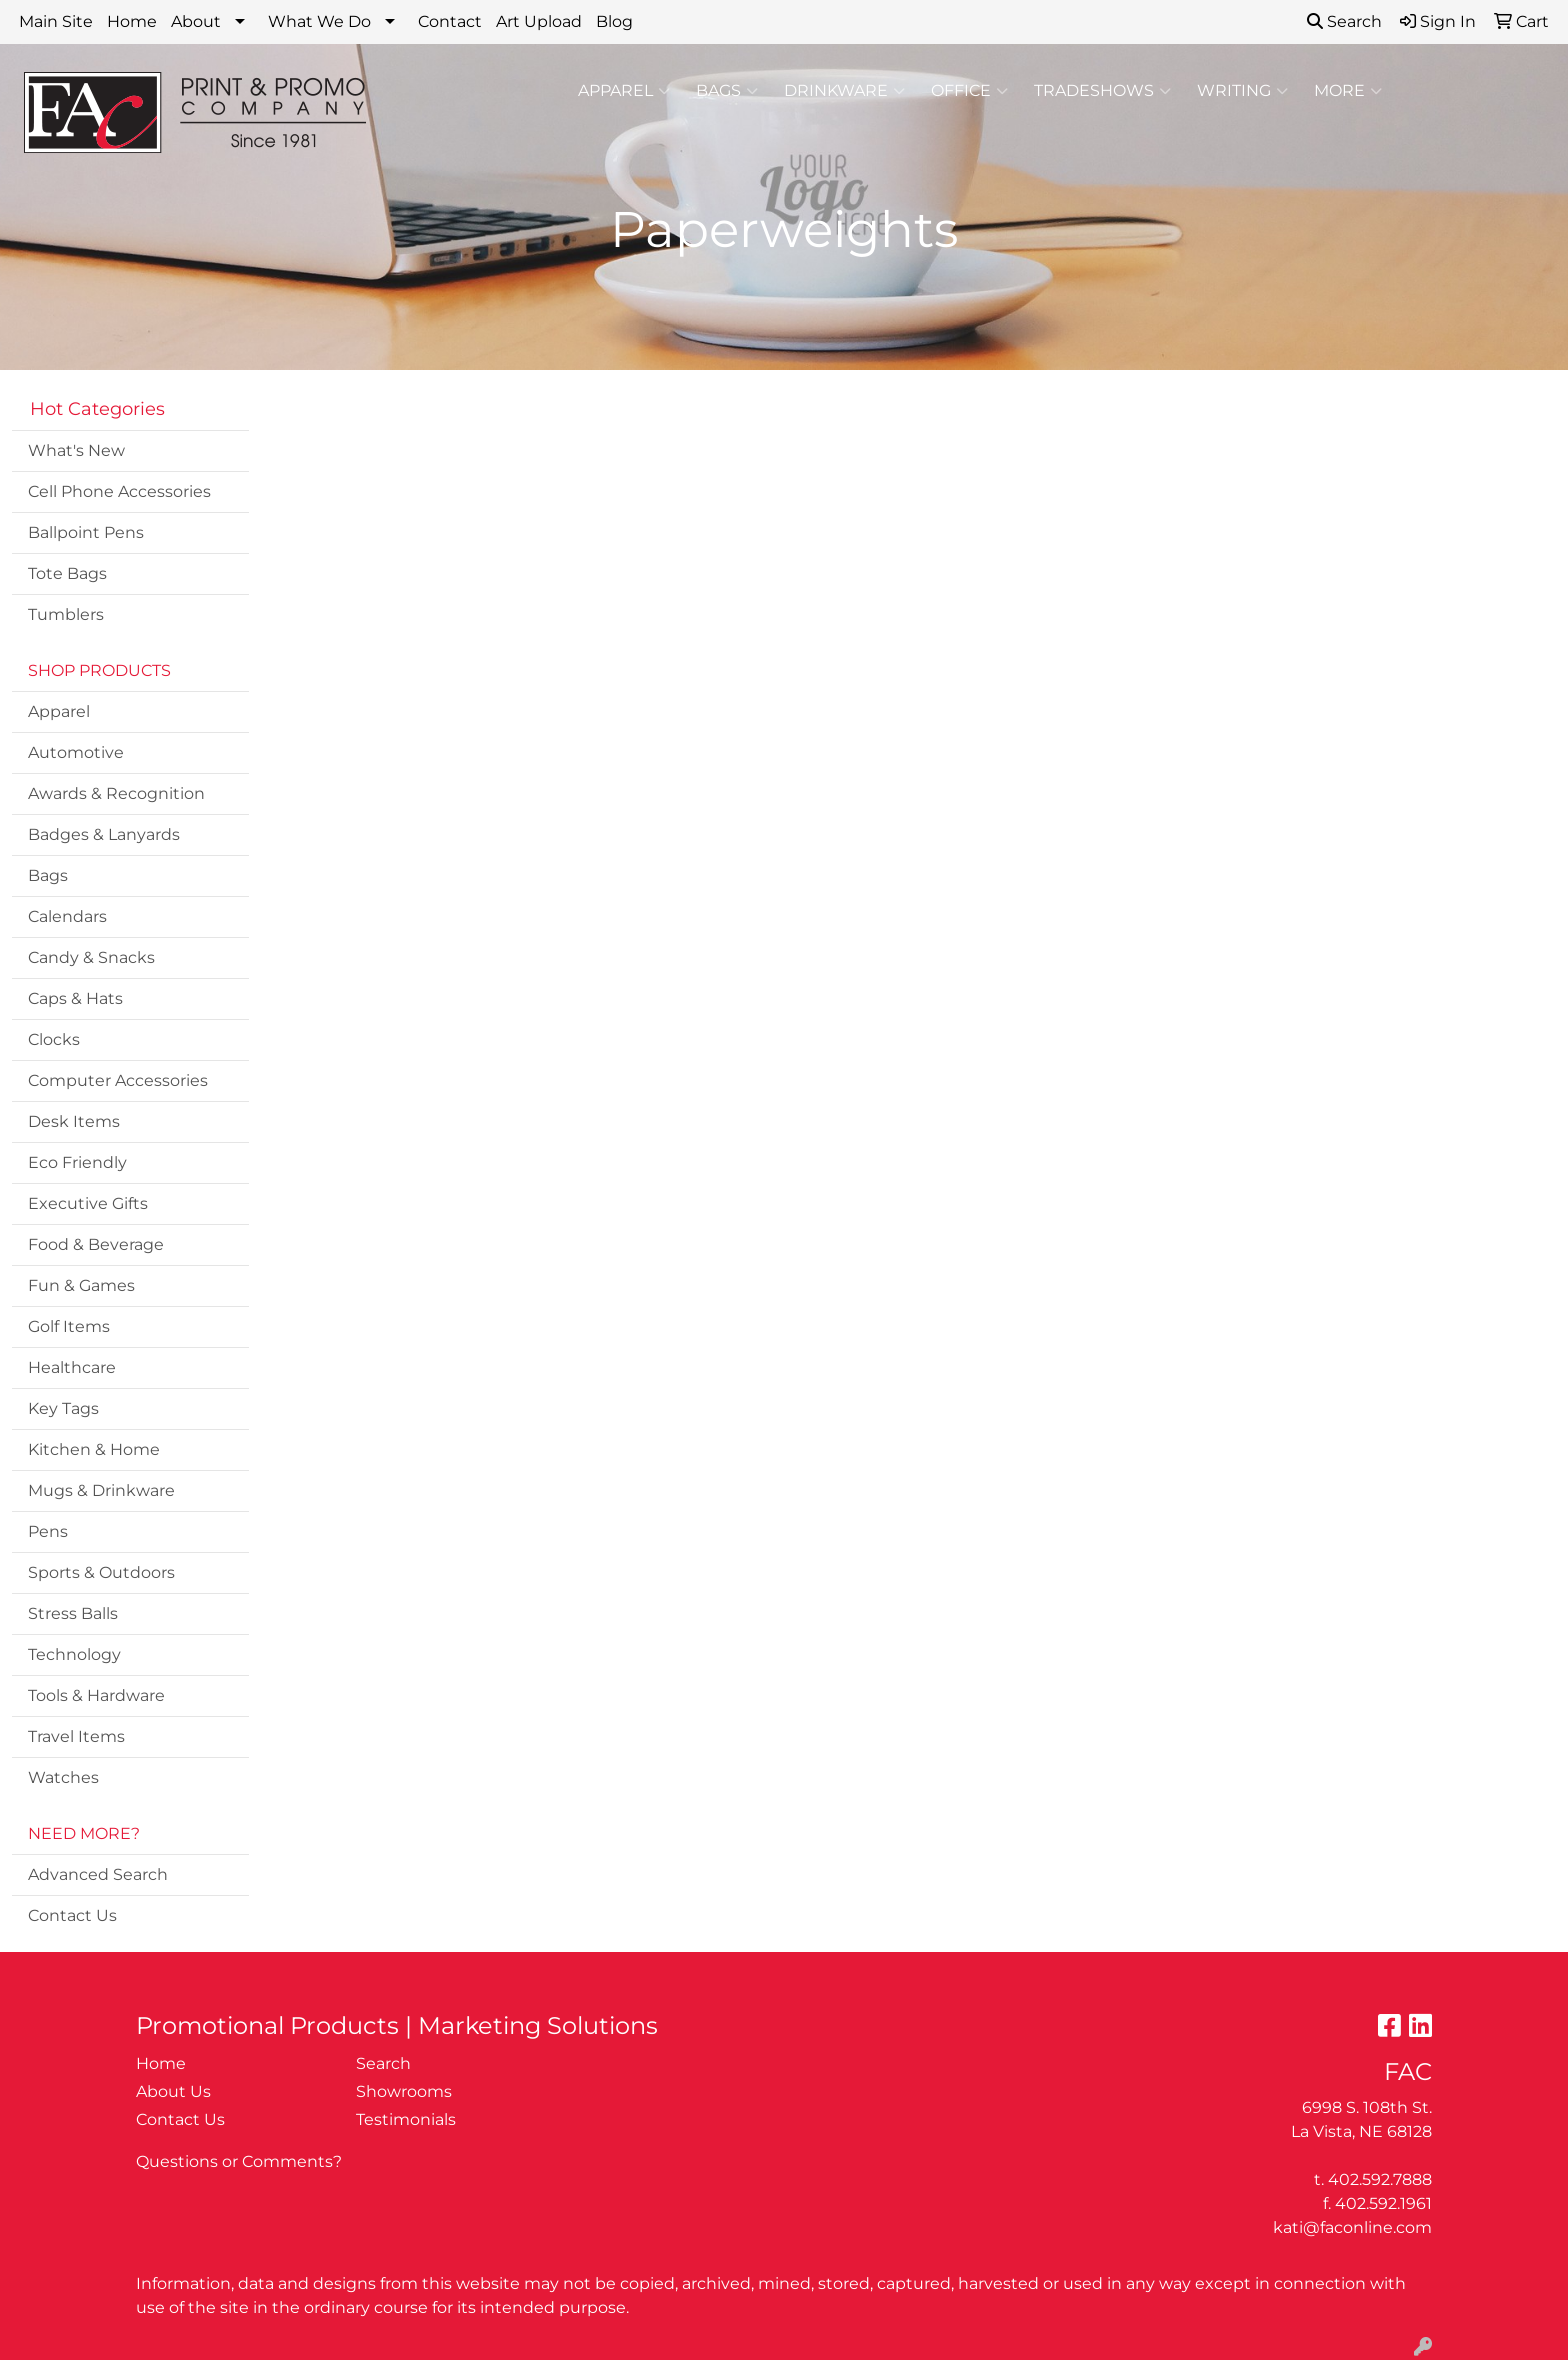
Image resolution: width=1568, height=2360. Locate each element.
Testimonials (406, 2119)
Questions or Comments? (239, 2161)
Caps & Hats (75, 998)
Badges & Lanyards (104, 834)
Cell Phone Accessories (119, 491)
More (1348, 91)
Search (1344, 21)
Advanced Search (98, 1874)
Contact (450, 21)
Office (969, 91)
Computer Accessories (118, 1080)
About (196, 21)
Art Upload (539, 21)
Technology (74, 1654)
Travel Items (76, 1736)
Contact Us (72, 1915)
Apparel (624, 91)
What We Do (319, 21)
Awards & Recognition (116, 793)
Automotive (76, 752)
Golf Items (69, 1326)
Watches (63, 1777)
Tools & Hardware (96, 1695)
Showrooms (404, 2091)
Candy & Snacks (91, 957)
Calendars (67, 916)
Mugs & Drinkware (101, 1490)
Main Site (56, 21)
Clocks (54, 1039)
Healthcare (72, 1367)
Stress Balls (73, 1613)
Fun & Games (81, 1285)
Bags (727, 91)
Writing (1242, 91)
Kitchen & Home (94, 1449)
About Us (173, 2091)
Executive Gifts (88, 1203)
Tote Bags (67, 573)
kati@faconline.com (1352, 2227)
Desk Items (74, 1121)
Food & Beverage (96, 1244)
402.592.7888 (1380, 2179)
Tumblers (66, 614)
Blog (614, 21)
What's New (76, 450)
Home (132, 21)
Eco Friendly (77, 1162)
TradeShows (1102, 91)
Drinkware (844, 91)
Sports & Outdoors (101, 1572)
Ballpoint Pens (86, 532)
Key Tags (63, 1408)
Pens (48, 1531)
